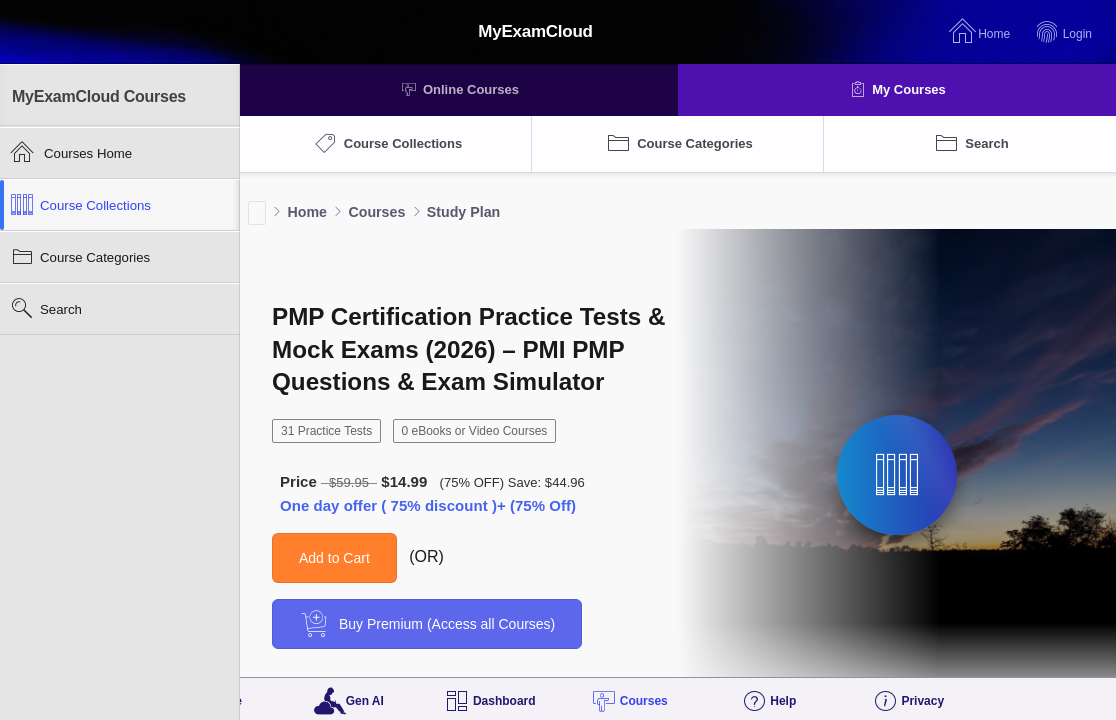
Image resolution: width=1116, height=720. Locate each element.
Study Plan (463, 212)
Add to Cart (334, 558)
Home (307, 212)
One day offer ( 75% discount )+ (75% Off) (428, 505)
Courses (376, 212)
